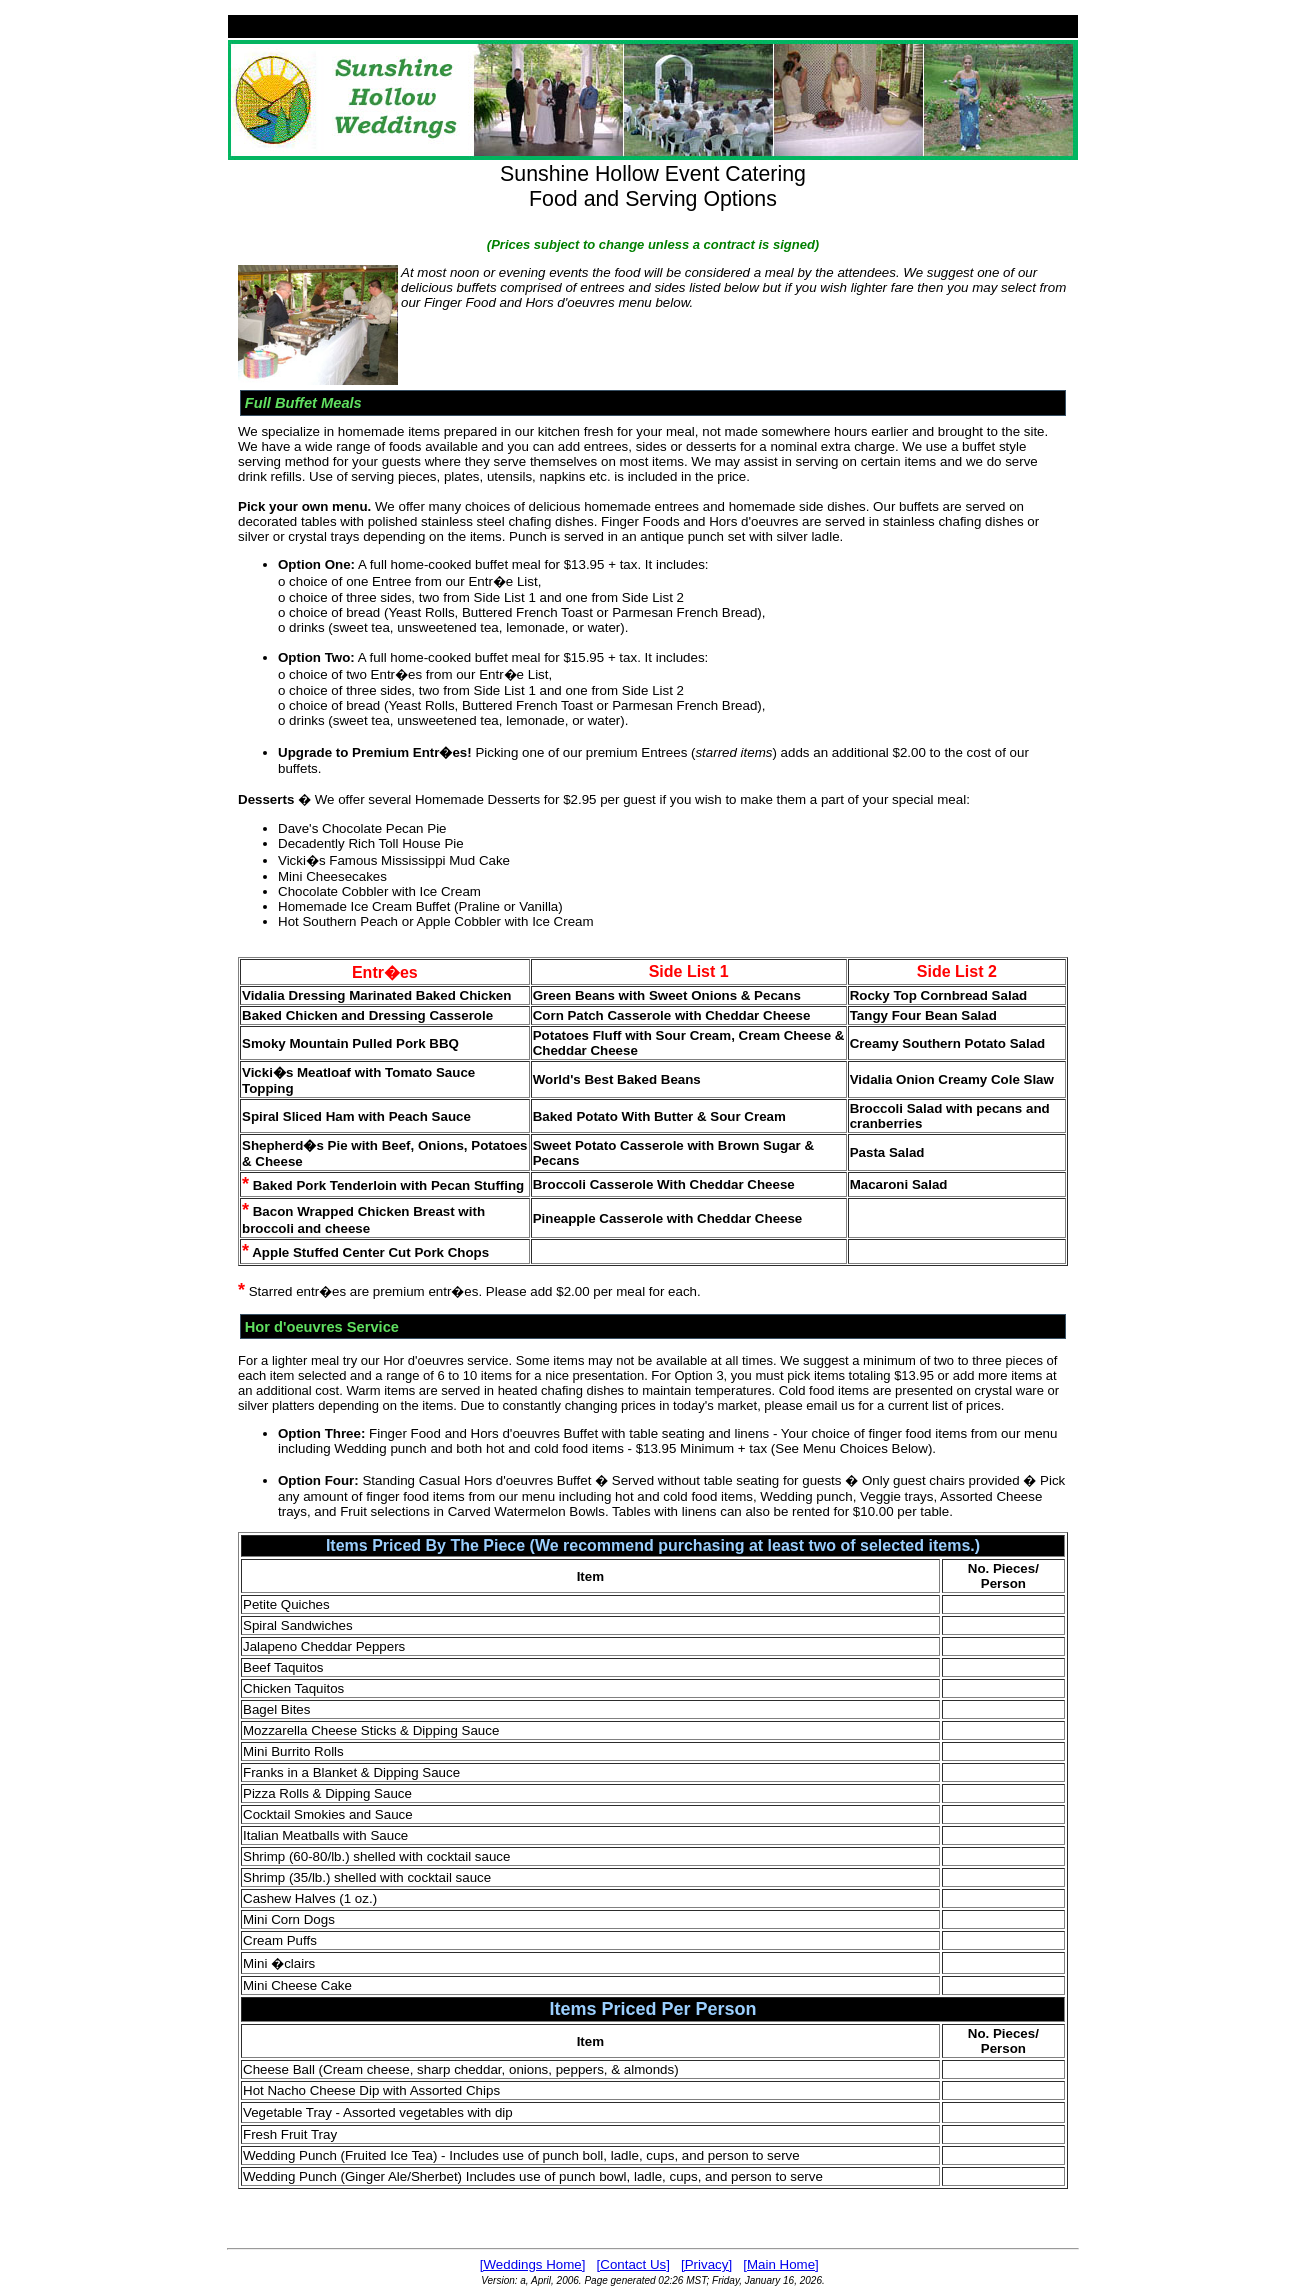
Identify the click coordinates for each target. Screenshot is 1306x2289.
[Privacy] (706, 2264)
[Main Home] (781, 2264)
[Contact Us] (633, 2264)
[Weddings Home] (533, 2264)
